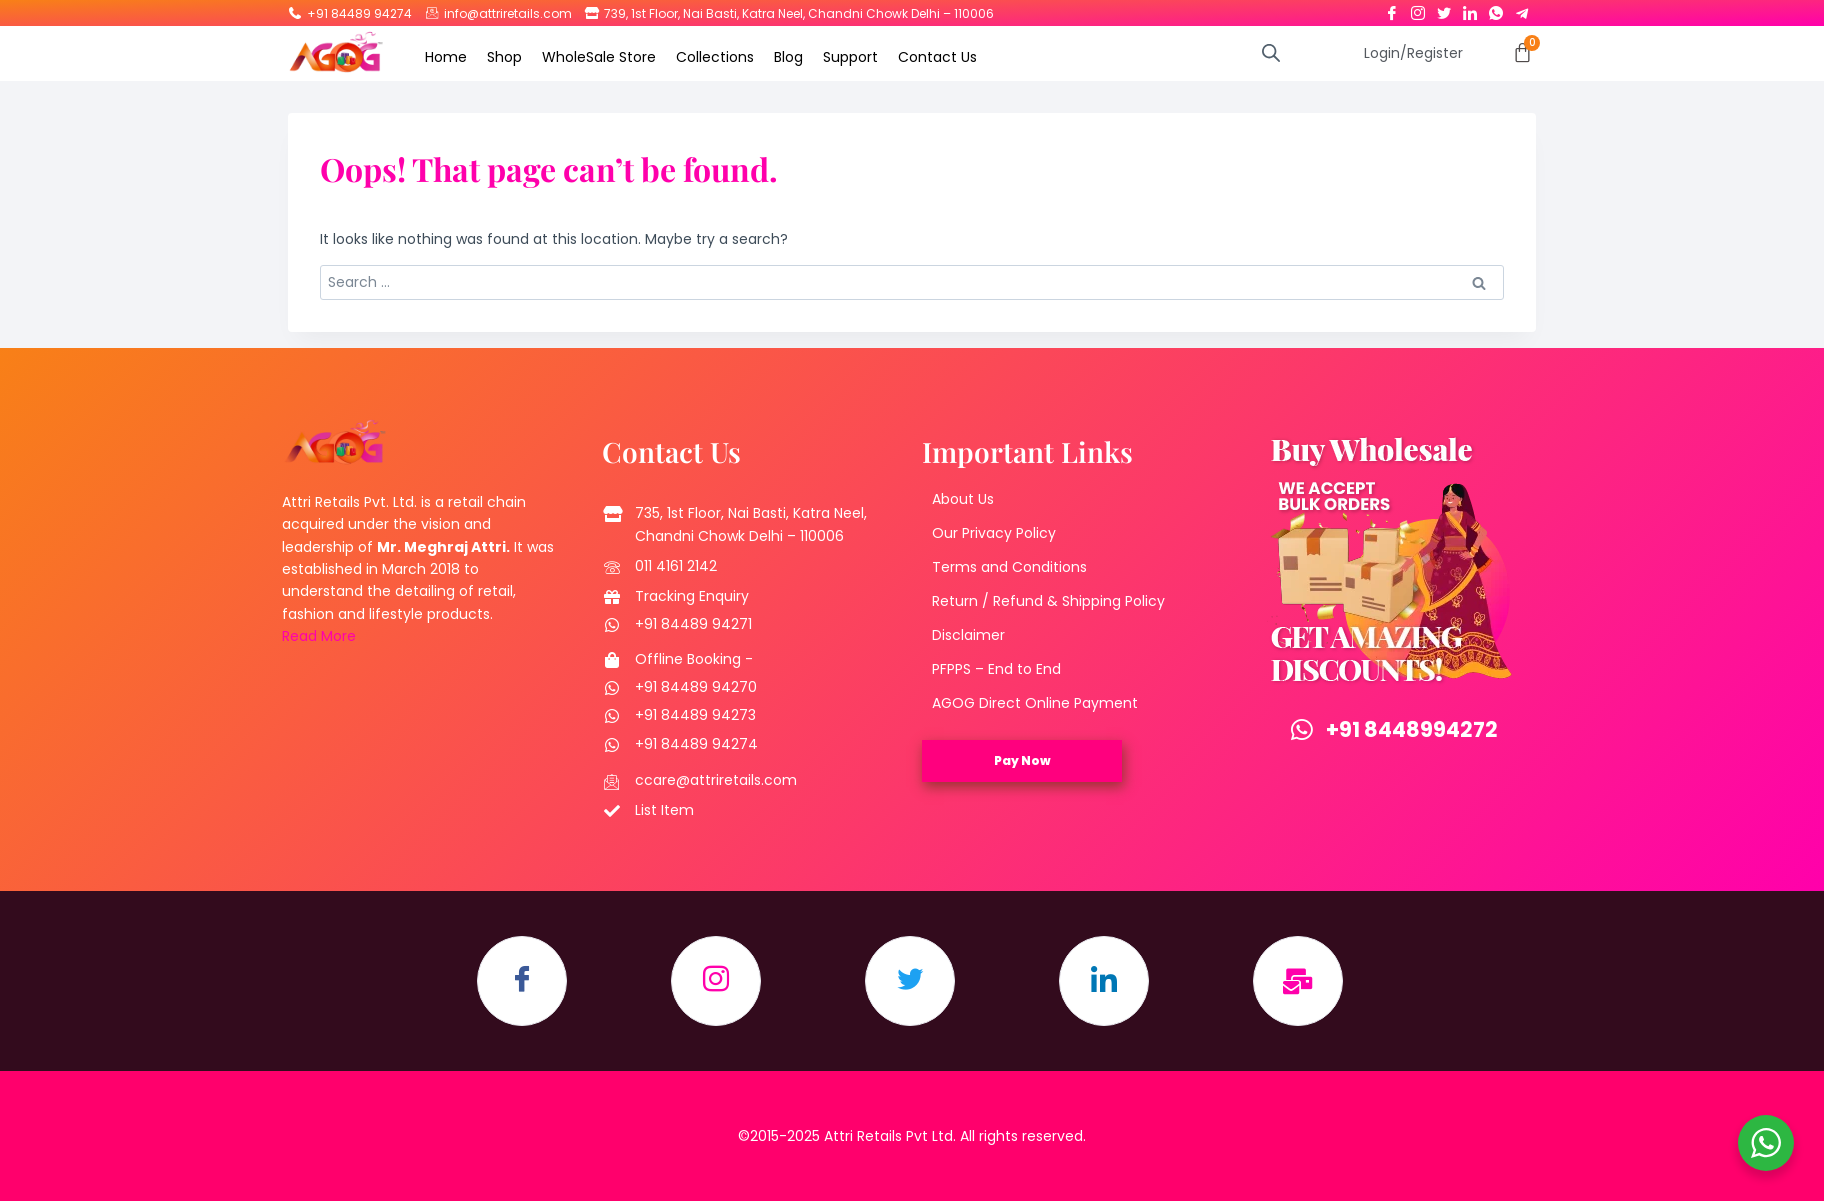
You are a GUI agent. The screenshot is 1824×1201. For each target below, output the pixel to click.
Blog (788, 57)
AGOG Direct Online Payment (1035, 703)
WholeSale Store (599, 57)
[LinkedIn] (1470, 9)
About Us (963, 499)
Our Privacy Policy (994, 533)
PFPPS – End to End (996, 669)
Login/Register (1413, 53)
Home (446, 57)
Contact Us (937, 57)
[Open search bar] (1271, 52)
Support (850, 57)
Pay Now (1022, 760)
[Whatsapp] (1496, 9)
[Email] (1298, 981)
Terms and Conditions (1009, 567)
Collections (715, 57)
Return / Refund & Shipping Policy (1048, 601)
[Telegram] (1522, 9)
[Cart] (1522, 52)
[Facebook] (1392, 9)
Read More (319, 636)
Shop (504, 57)
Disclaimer (968, 635)
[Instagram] (1418, 9)
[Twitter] (1444, 9)
